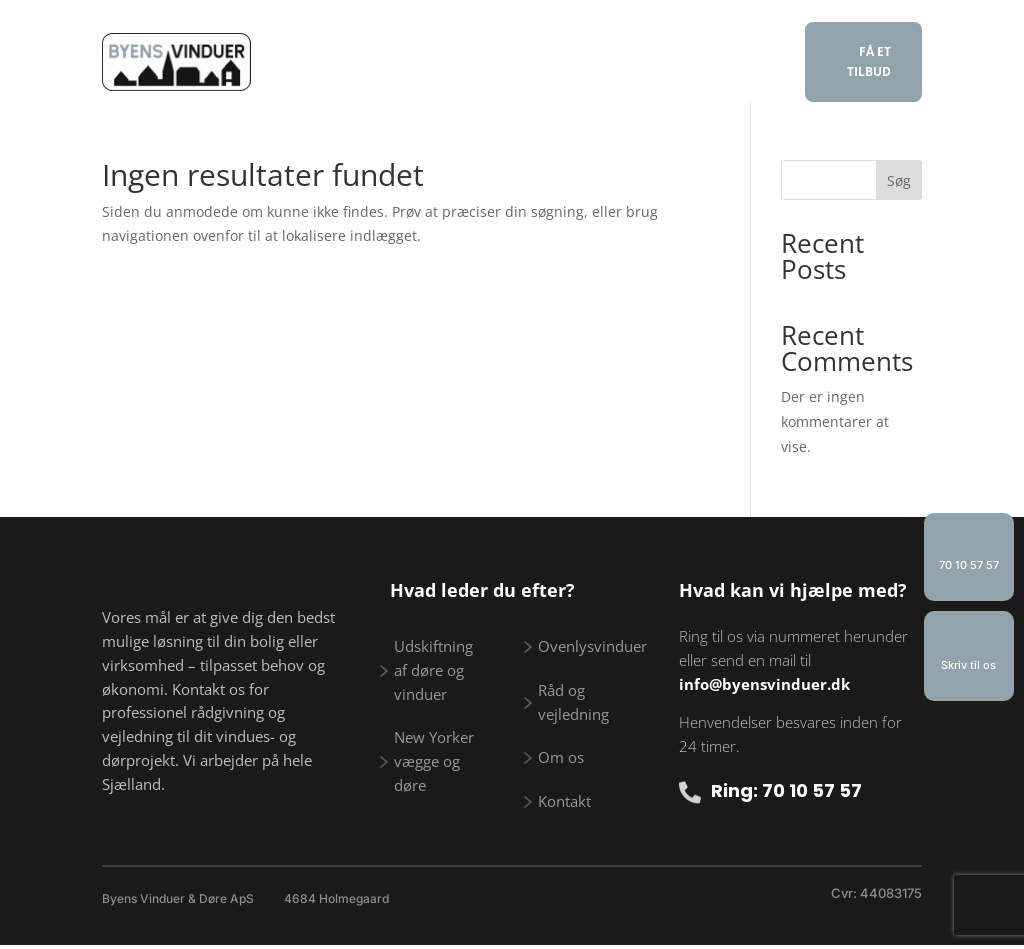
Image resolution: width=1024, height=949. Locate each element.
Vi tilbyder (413, 49)
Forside (312, 49)
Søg (899, 180)
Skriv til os (968, 665)
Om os (464, 79)
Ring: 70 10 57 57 (786, 790)
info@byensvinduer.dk (764, 684)
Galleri (715, 49)
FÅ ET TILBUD (869, 61)
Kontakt (550, 79)
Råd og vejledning (581, 49)
